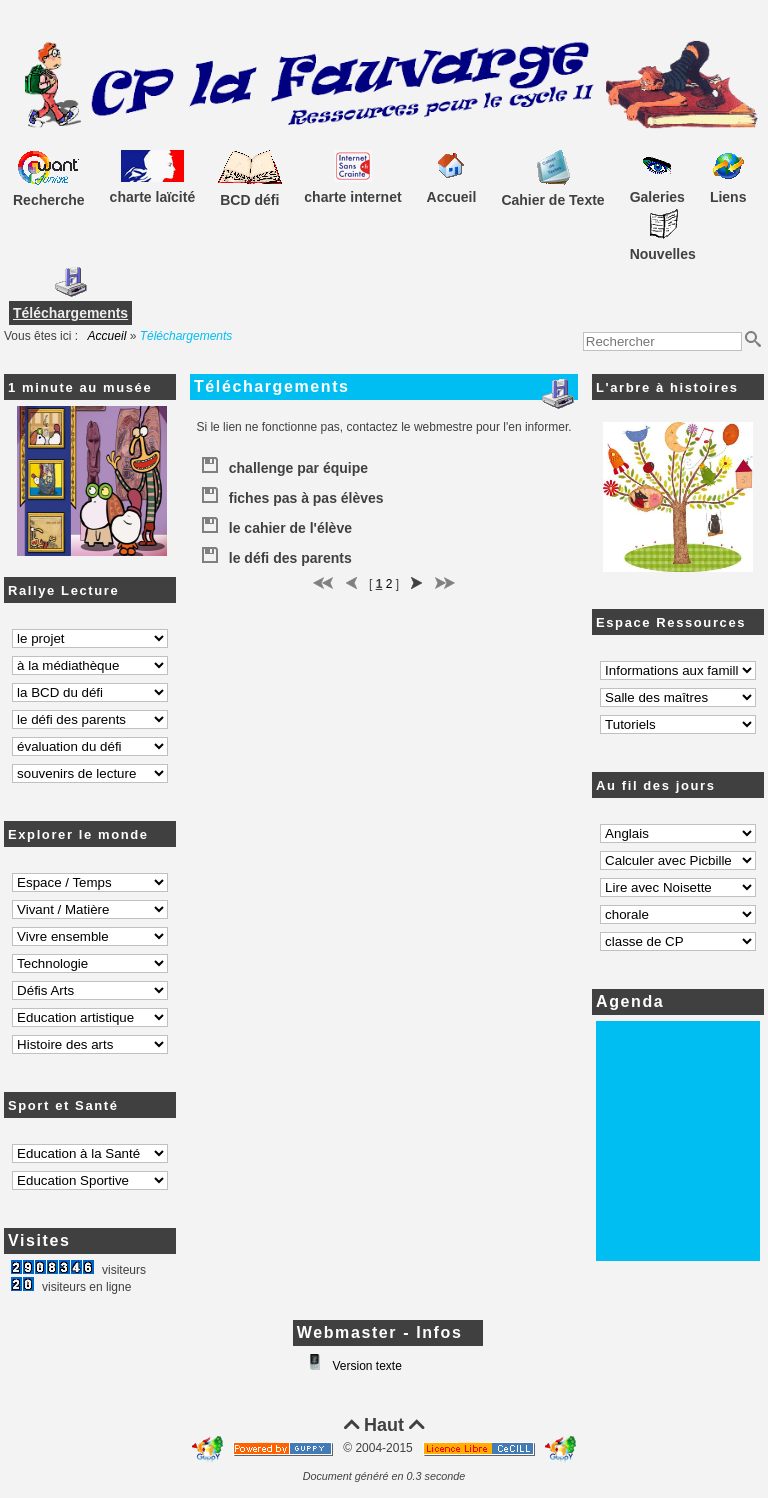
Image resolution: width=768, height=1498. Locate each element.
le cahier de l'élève (276, 524)
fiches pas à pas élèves (292, 494)
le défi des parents (276, 554)
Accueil (107, 336)
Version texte (365, 1366)
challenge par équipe (284, 464)
